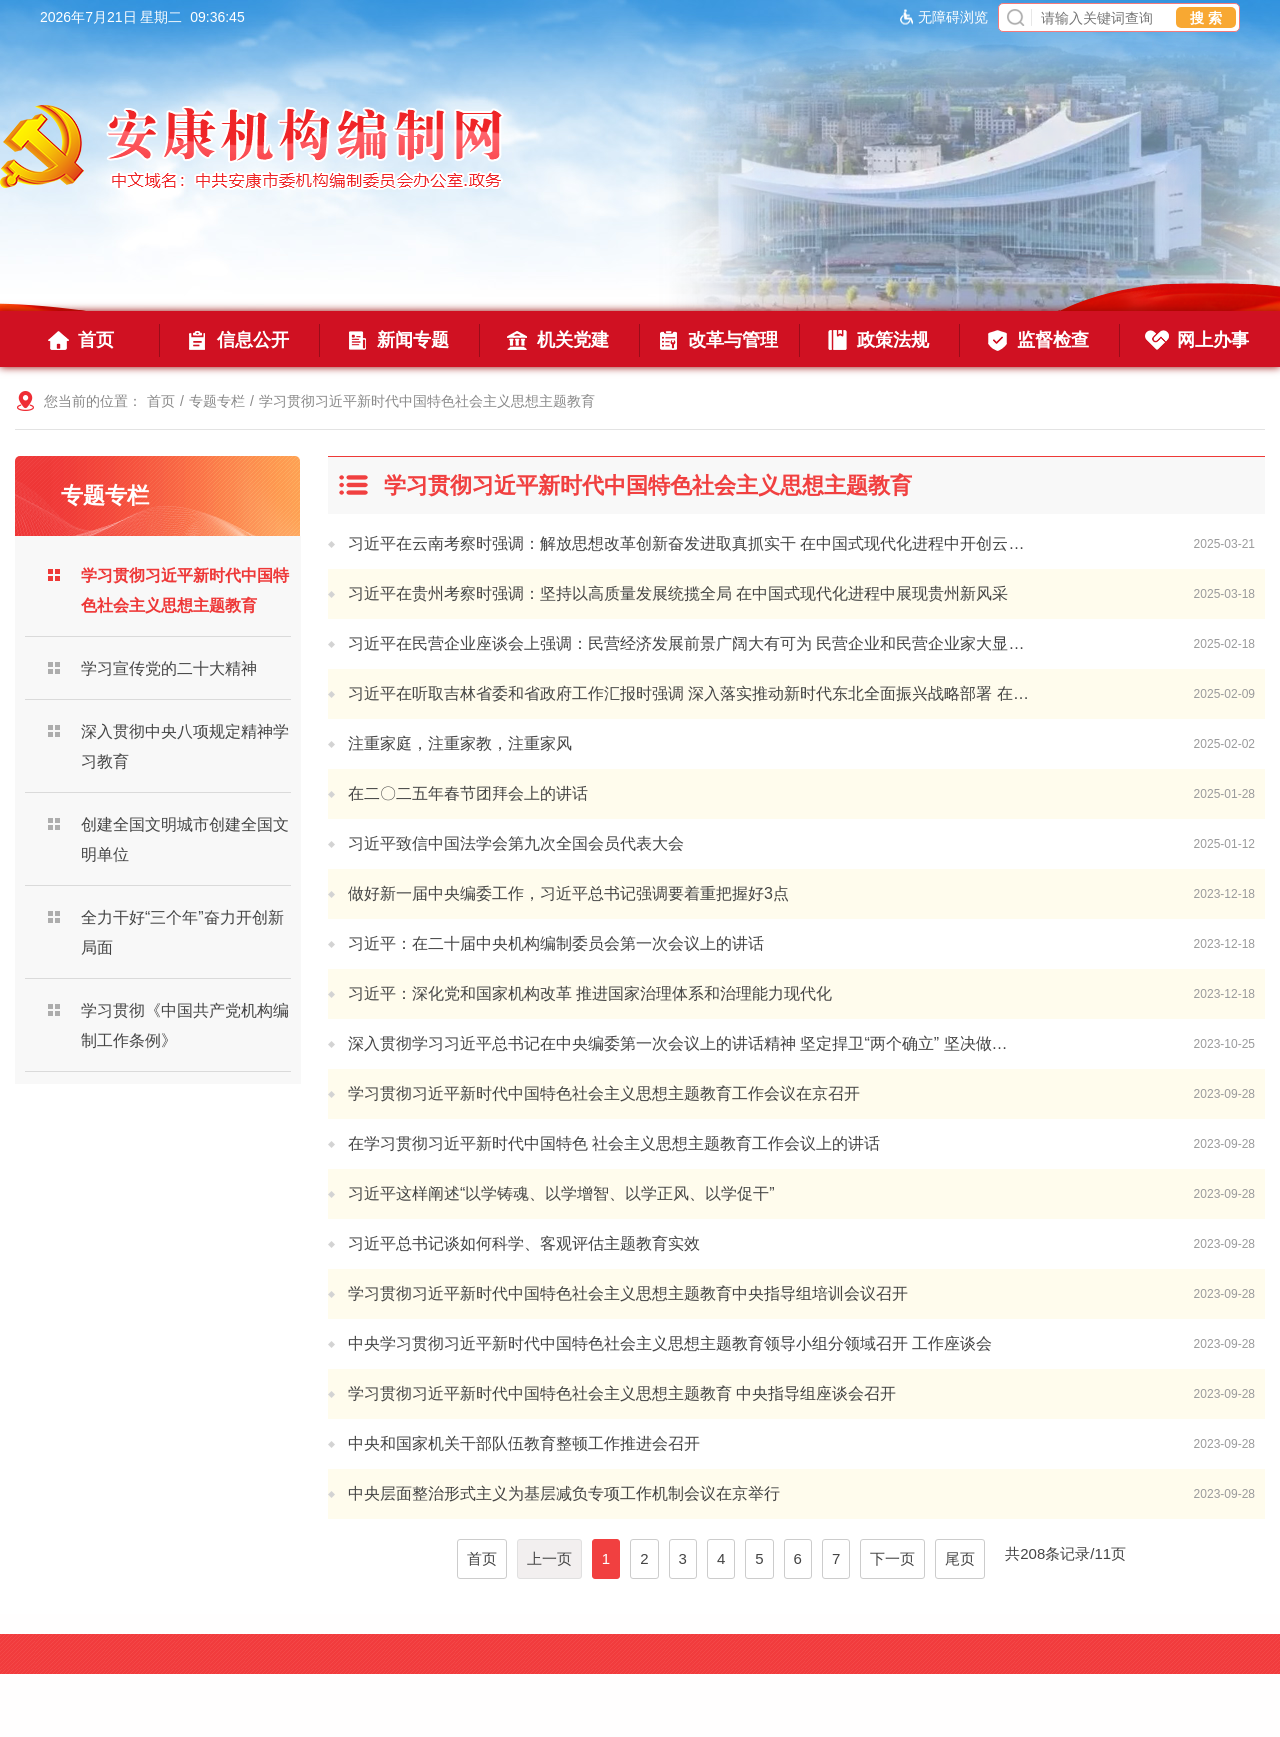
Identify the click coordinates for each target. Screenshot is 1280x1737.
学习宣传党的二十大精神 (169, 668)
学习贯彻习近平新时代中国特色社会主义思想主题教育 (427, 401)
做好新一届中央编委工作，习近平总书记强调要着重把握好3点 (568, 893)
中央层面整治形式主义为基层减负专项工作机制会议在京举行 (564, 1493)
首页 (161, 401)
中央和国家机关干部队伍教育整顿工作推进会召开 (524, 1443)
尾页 (960, 1558)
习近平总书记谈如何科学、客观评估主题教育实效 (524, 1243)
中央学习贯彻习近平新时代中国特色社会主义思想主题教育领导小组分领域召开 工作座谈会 (670, 1343)
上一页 (549, 1558)
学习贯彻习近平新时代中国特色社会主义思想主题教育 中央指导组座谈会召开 (622, 1393)
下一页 (892, 1558)
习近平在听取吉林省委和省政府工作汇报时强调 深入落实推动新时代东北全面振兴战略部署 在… (688, 693)
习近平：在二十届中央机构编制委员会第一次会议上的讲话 (556, 943)
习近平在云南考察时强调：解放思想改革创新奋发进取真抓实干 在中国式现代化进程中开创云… (686, 543)
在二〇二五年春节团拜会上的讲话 (468, 793)
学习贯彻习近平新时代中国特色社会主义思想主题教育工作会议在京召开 (604, 1093)
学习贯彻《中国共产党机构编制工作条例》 (185, 1025)
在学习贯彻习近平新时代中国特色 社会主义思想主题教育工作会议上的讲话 (614, 1143)
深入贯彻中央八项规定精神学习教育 (185, 746)
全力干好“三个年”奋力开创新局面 (182, 932)
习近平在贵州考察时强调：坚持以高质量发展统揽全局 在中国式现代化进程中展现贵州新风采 (678, 593)
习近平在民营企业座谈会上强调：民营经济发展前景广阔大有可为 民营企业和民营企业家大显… (686, 643)
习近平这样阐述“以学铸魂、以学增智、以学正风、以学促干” (561, 1193)
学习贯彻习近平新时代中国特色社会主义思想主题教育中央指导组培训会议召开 (628, 1293)
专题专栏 (217, 401)
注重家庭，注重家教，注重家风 (460, 743)
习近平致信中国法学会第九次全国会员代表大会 (516, 843)
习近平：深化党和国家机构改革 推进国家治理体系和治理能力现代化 (590, 993)
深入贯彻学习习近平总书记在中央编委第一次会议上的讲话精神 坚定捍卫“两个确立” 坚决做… (678, 1043)
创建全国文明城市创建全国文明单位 (185, 839)
